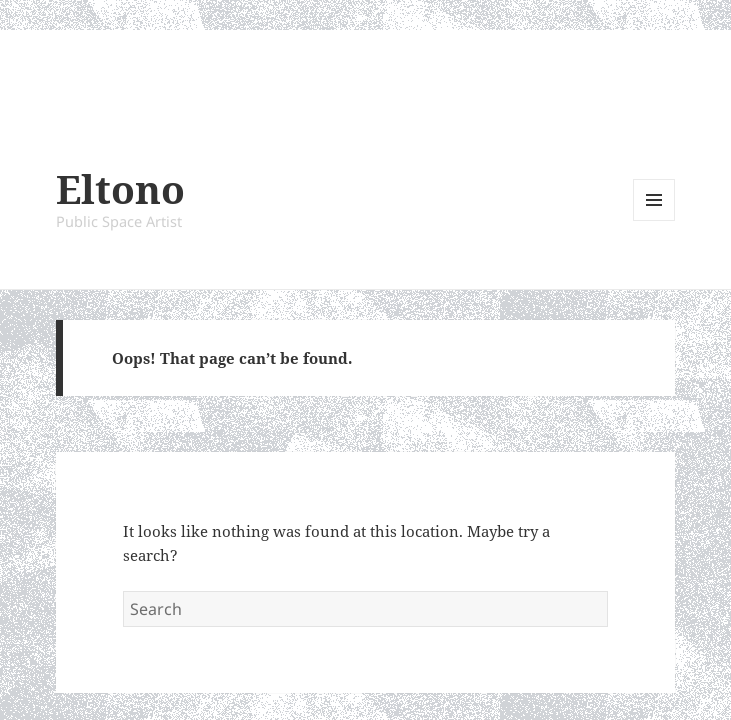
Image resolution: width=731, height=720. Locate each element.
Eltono (120, 188)
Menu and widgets (654, 220)
